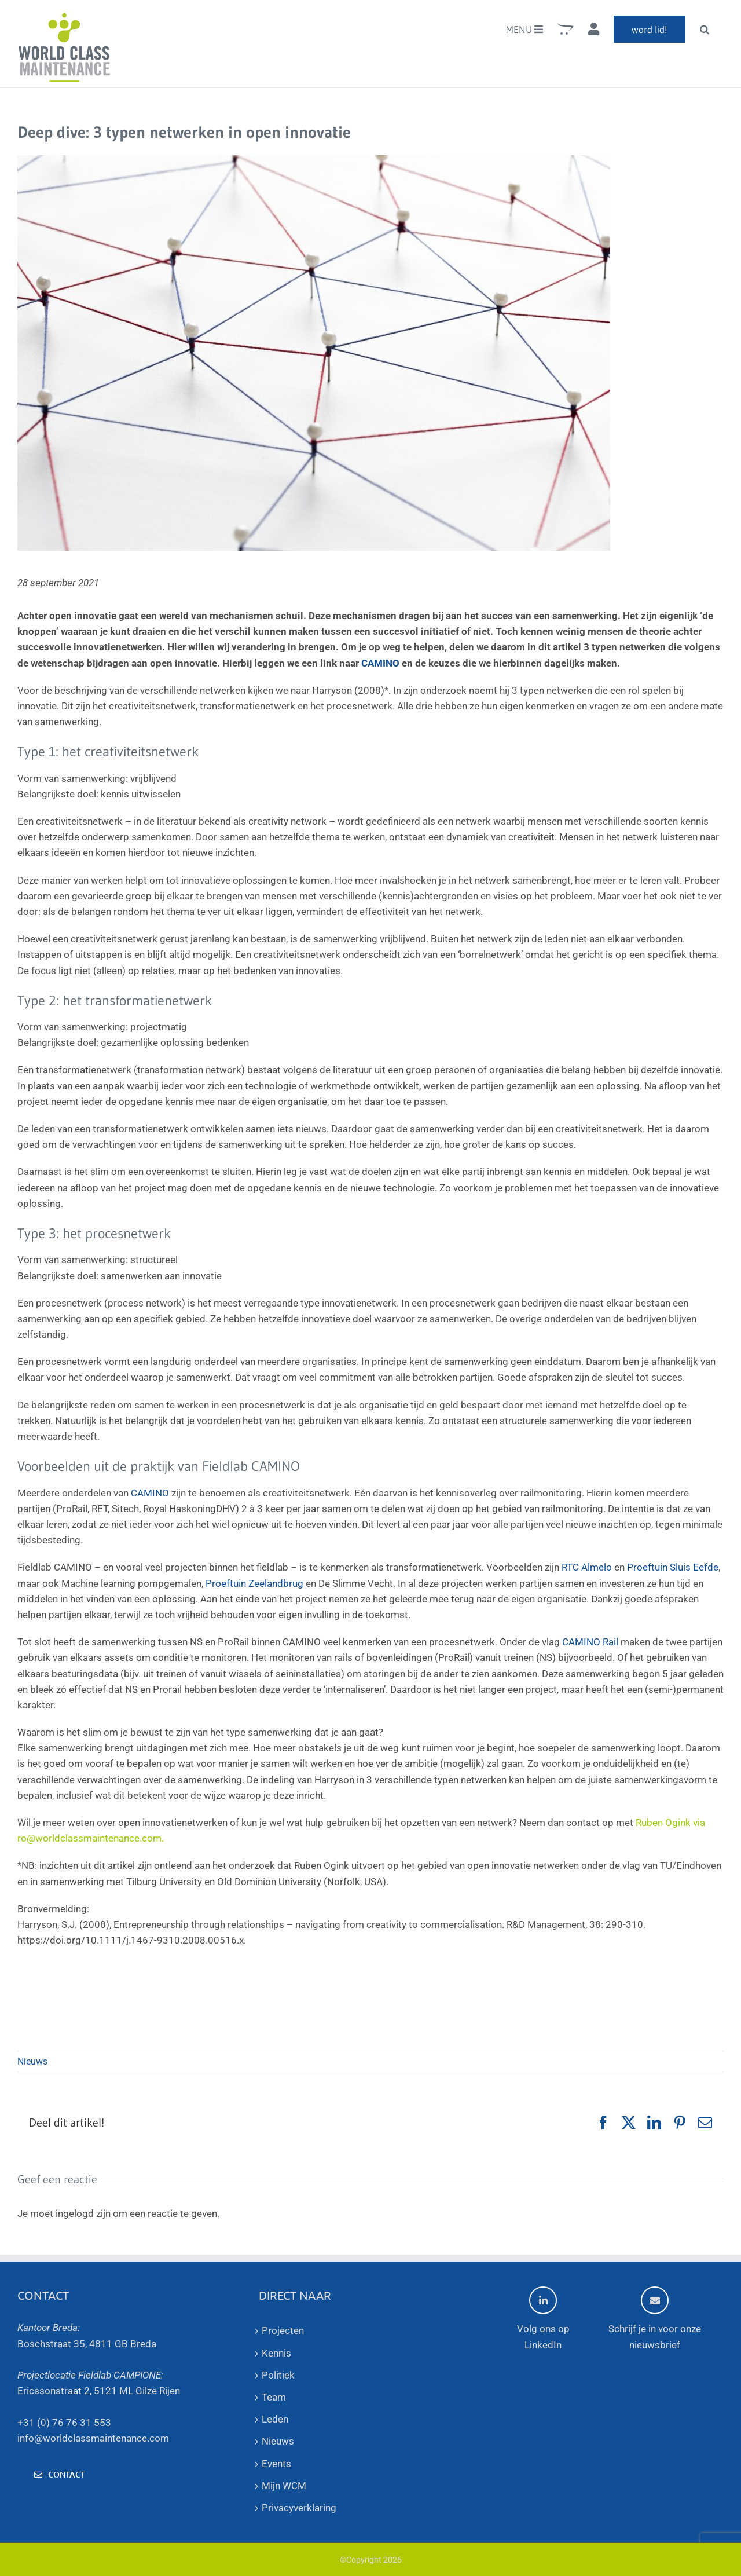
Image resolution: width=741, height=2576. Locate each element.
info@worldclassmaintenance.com (93, 2438)
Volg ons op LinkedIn (543, 2318)
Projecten (283, 2330)
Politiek (278, 2375)
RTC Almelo (587, 1567)
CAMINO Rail (590, 1642)
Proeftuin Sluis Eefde (672, 1567)
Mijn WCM (284, 2485)
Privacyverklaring (299, 2507)
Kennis (276, 2353)
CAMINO (380, 663)
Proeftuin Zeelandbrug (254, 1583)
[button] (704, 29)
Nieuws (32, 2061)
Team (274, 2397)
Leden (275, 2419)
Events (276, 2463)
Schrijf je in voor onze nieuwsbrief (654, 2318)
